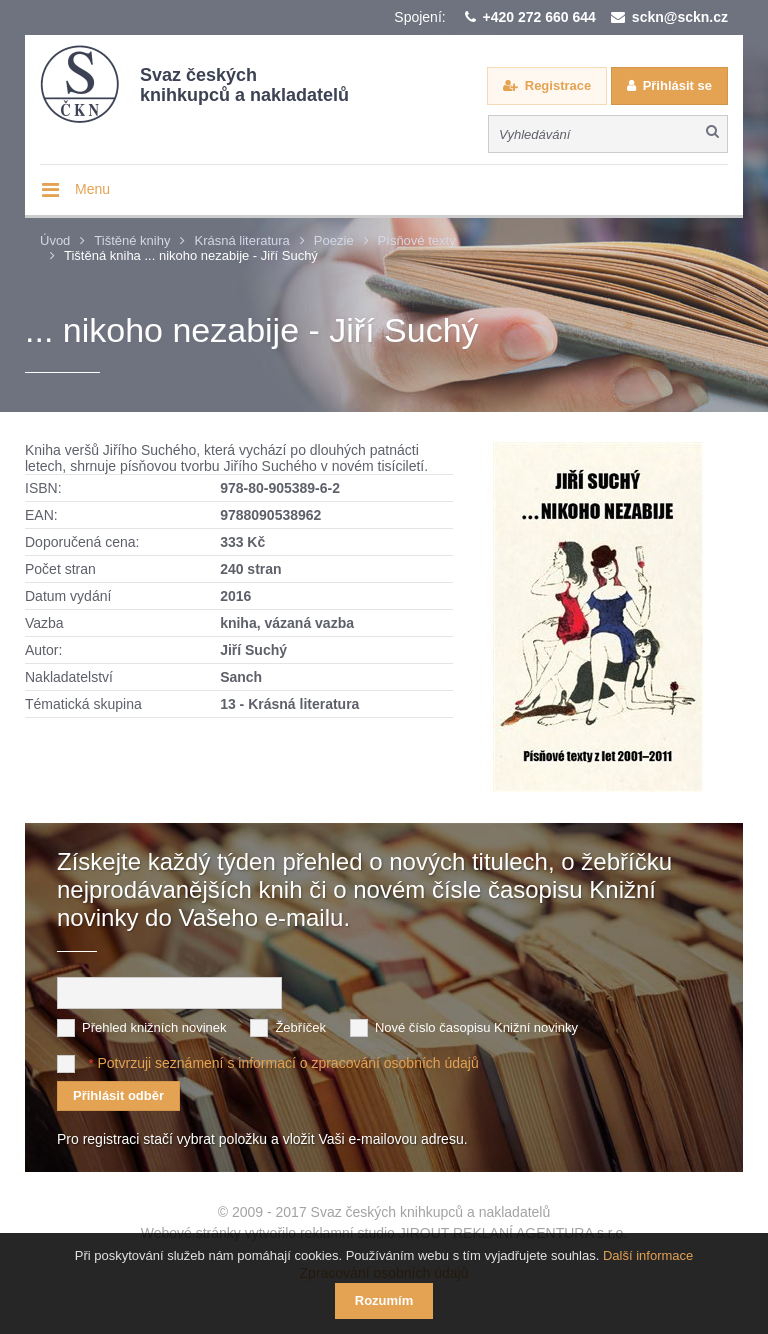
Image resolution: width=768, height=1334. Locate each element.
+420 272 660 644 (539, 17)
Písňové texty (417, 240)
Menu (92, 189)
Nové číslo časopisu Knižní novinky (476, 1027)
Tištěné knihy (132, 240)
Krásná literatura (241, 240)
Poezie (334, 240)
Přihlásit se (677, 85)
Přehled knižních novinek (154, 1027)
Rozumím (384, 1300)
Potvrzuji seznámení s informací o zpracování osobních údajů (287, 1063)
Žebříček (300, 1027)
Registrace (558, 85)
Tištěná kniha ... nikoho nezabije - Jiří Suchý (191, 255)
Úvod (55, 240)
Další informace (648, 1255)
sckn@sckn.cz (680, 17)
